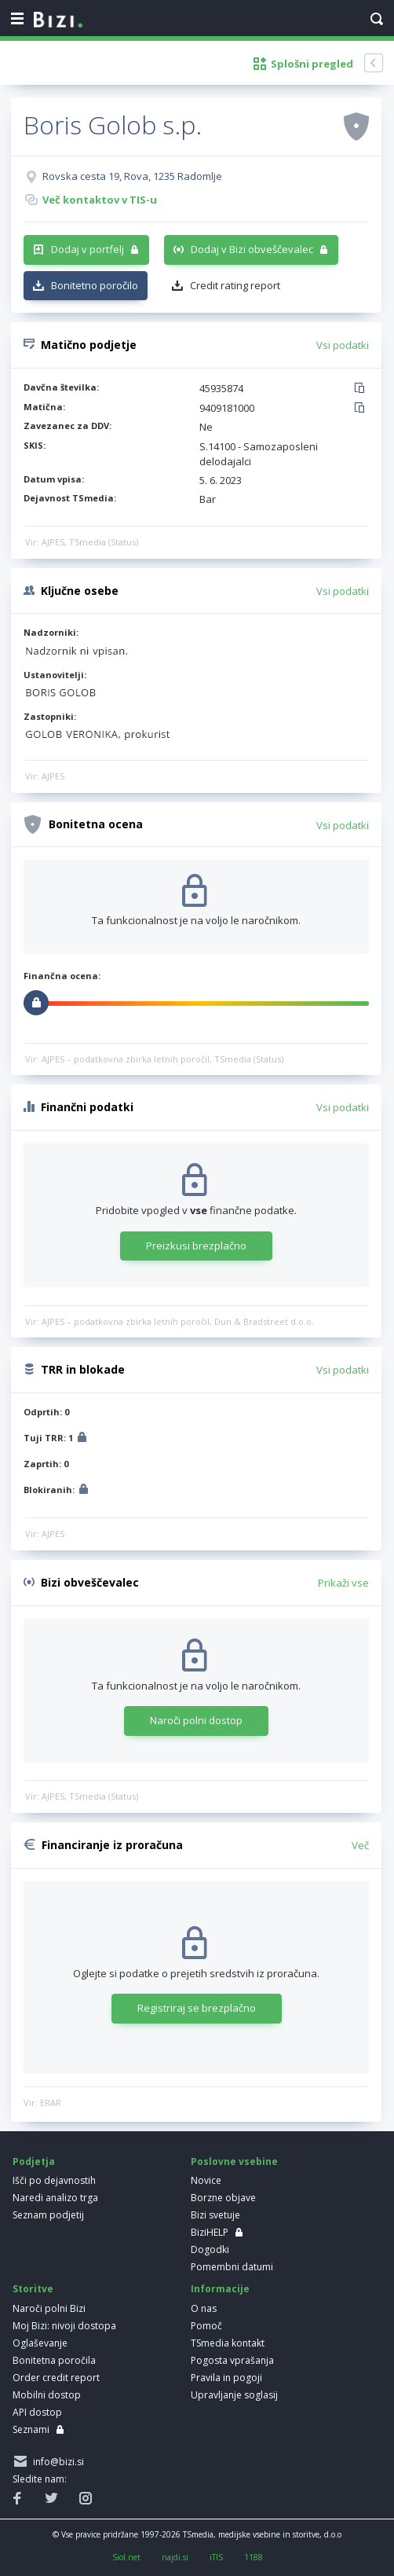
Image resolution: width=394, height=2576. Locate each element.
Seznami (31, 2429)
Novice (206, 2180)
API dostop (37, 2412)
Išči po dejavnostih (54, 2180)
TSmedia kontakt (227, 2343)
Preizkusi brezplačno (196, 1245)
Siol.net (126, 2557)
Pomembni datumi (232, 2266)
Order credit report (56, 2377)
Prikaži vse (343, 1583)
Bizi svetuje (215, 2215)
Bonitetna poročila (54, 2360)
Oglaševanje (40, 2343)
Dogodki (210, 2249)
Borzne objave (223, 2197)
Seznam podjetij (48, 2215)
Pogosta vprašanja (232, 2360)
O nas (204, 2308)
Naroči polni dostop (196, 1720)
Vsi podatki (342, 345)
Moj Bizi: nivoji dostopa (64, 2325)
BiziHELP (209, 2232)
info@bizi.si (56, 2461)
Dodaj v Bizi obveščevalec (252, 249)
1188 (253, 2557)
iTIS (216, 2557)
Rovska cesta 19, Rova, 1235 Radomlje (132, 176)
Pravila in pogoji (226, 2377)
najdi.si (175, 2557)
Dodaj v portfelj (87, 249)
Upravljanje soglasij (234, 2395)
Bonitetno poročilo (94, 285)
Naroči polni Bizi (49, 2308)
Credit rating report (235, 285)
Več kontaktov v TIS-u (99, 200)
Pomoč (206, 2325)
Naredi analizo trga (55, 2197)
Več (360, 1845)
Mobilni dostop (47, 2395)
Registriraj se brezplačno (196, 2008)
